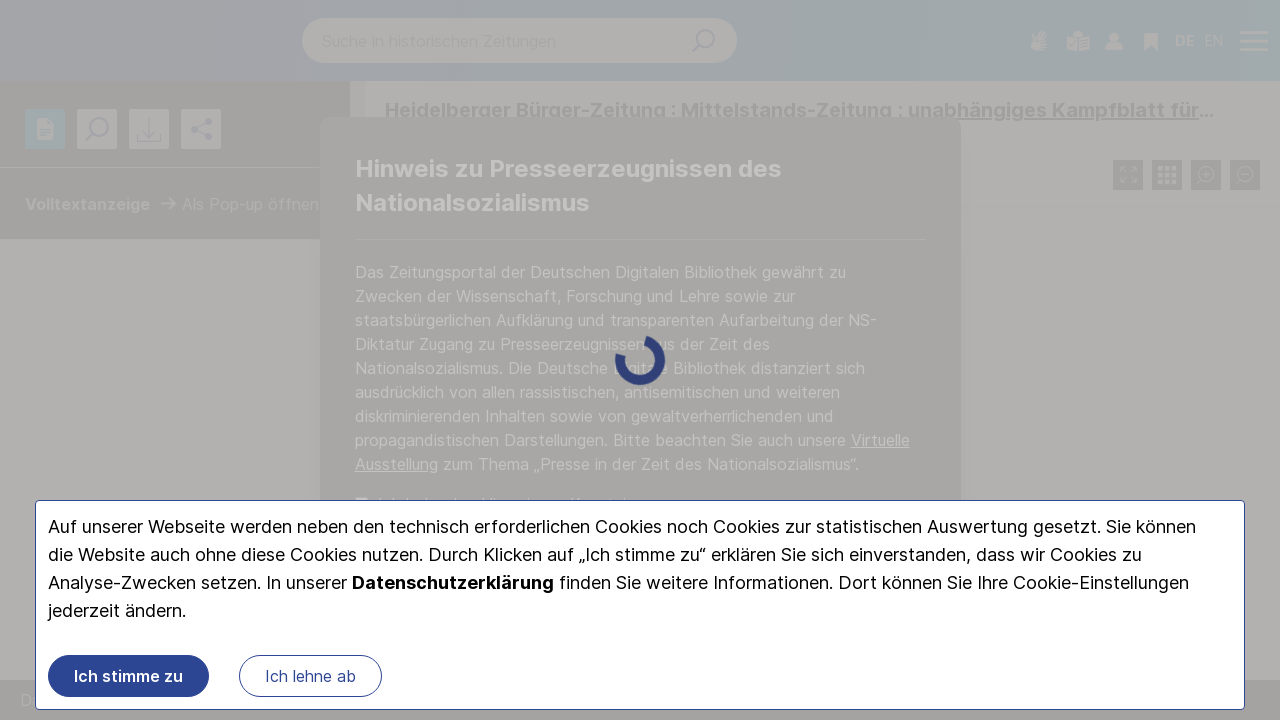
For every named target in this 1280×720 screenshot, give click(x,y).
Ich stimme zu (128, 676)
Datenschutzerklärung (453, 582)
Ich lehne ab (310, 676)
